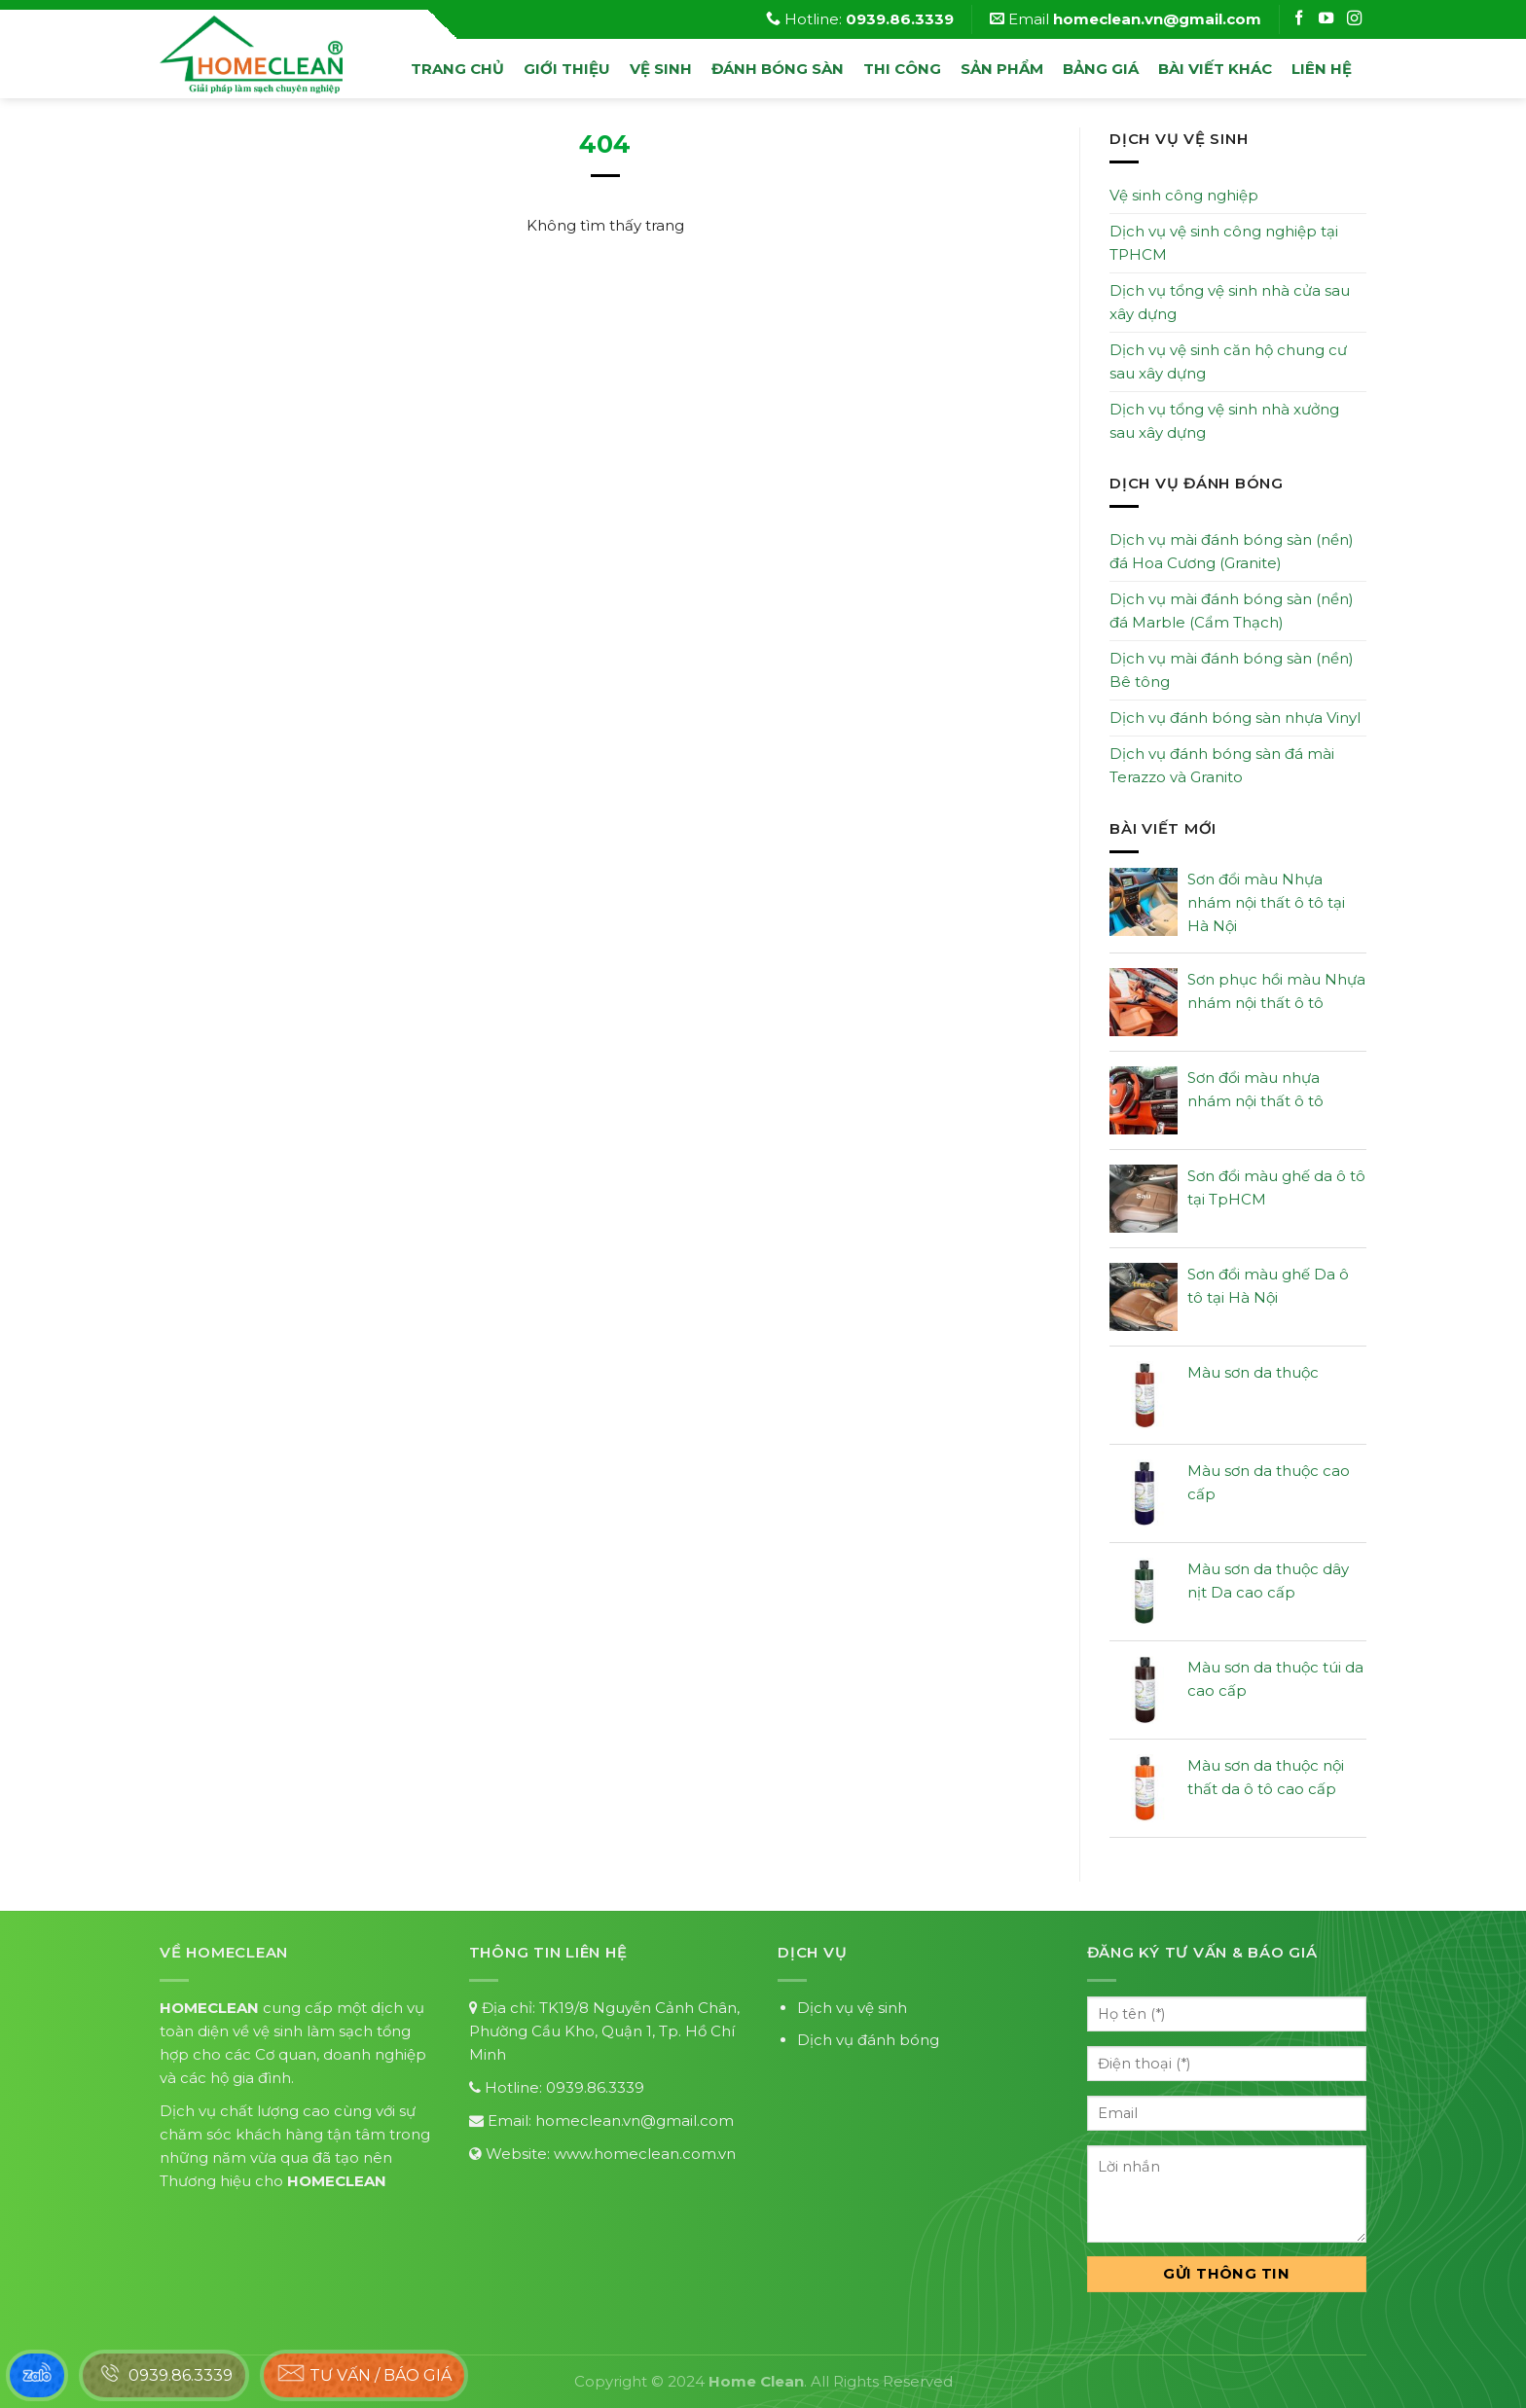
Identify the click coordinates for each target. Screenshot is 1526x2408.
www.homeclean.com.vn (645, 2153)
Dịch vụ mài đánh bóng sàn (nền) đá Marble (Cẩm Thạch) (1231, 610)
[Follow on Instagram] (1328, 19)
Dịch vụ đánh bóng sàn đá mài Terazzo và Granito (1221, 765)
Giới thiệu (567, 68)
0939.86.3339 (595, 2087)
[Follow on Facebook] (1301, 19)
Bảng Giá (1101, 68)
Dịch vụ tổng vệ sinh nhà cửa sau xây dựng (1229, 302)
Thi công (902, 68)
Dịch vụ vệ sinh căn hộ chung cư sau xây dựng (1228, 361)
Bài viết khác (1215, 68)
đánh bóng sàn (777, 68)
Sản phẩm (1002, 68)
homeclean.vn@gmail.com (634, 2120)
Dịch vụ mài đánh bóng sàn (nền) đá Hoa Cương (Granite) (1231, 551)
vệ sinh (661, 68)
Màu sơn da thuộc (1253, 1372)
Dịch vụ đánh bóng (868, 2040)
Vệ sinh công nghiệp (1183, 195)
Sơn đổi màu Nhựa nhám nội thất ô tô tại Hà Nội (1266, 902)
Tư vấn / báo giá (364, 2373)
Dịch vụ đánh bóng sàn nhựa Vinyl (1235, 717)
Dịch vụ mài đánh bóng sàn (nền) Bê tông (1231, 670)
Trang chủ (457, 68)
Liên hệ (1321, 68)
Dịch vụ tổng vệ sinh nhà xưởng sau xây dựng (1224, 421)
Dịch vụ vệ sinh (852, 2007)
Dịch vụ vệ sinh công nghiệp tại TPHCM (1223, 243)
